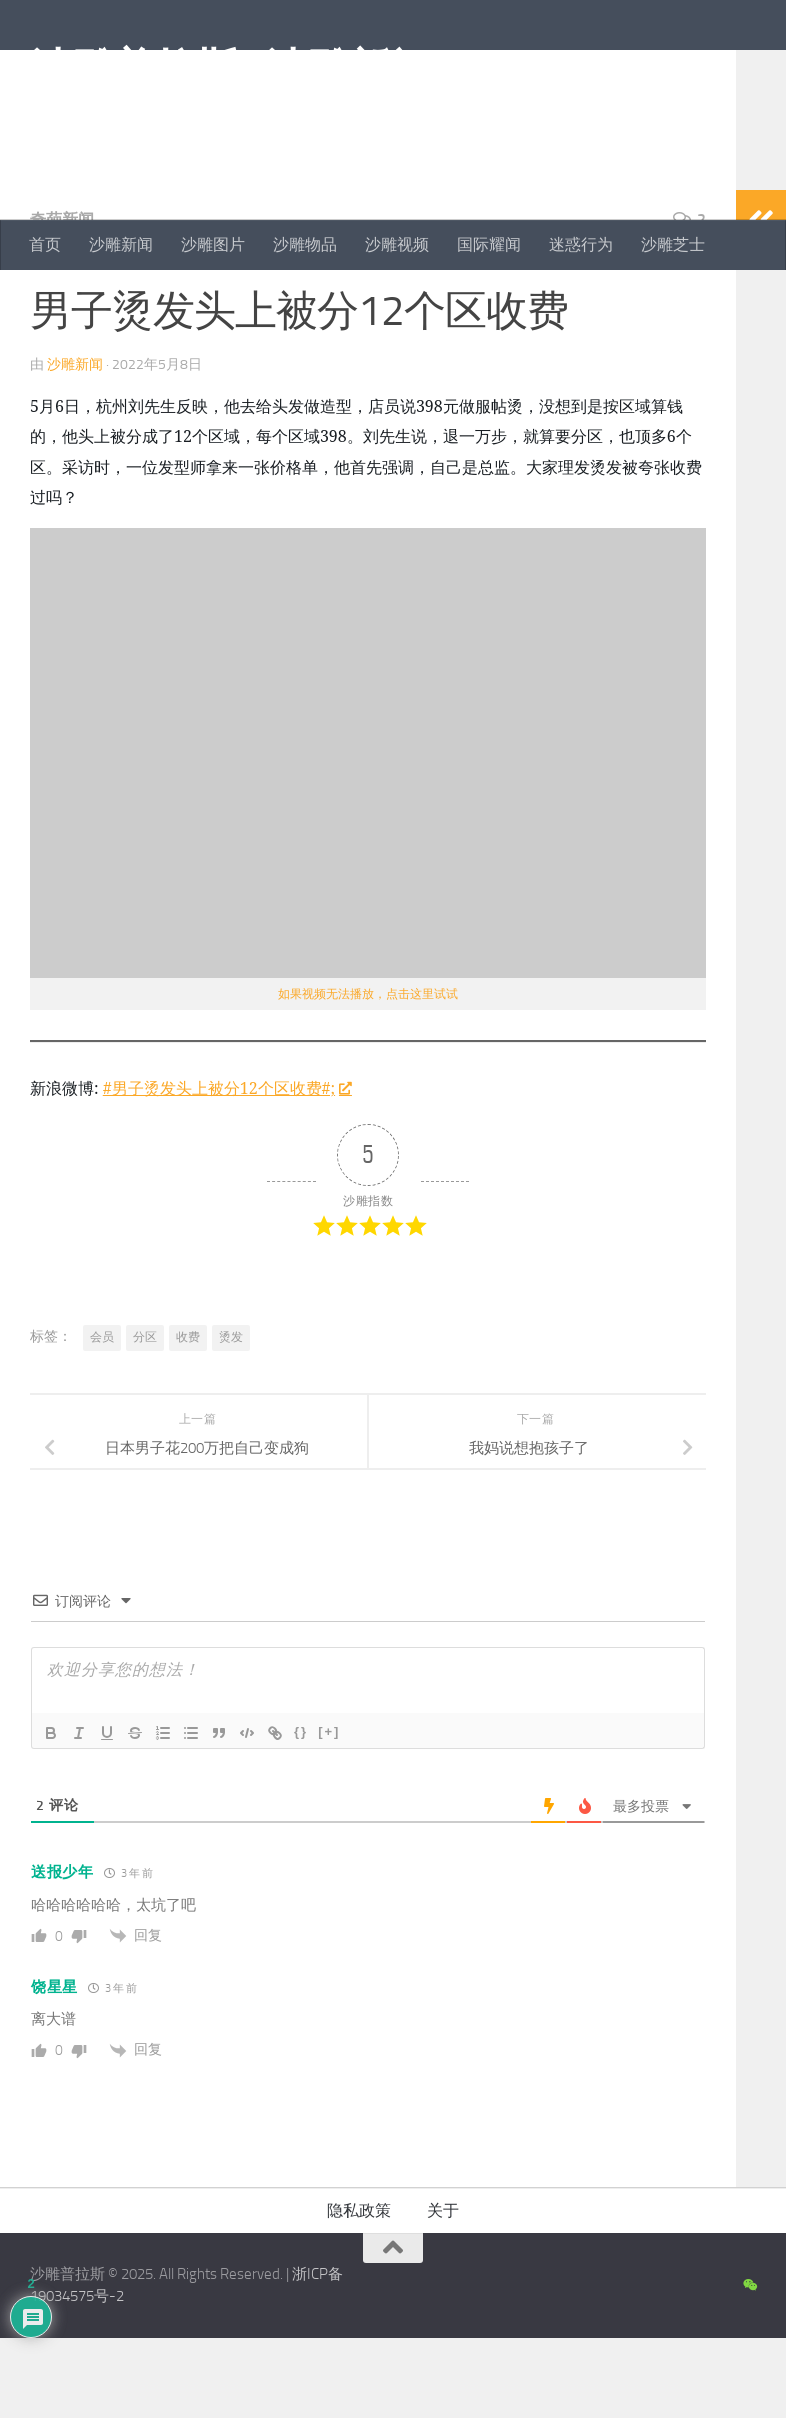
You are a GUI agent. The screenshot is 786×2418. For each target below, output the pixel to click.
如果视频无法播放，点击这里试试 (368, 1074)
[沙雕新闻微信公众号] (749, 2366)
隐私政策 (359, 2290)
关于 (443, 2290)
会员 (102, 1417)
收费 (188, 1417)
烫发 (231, 1417)
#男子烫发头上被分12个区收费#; (227, 1168)
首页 (45, 244)
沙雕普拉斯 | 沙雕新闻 (230, 69)
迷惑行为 (581, 244)
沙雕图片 (213, 244)
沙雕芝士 (673, 244)
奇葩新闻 (62, 299)
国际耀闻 (489, 244)
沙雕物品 (305, 244)
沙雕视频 (397, 244)
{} (301, 1811)
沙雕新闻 (121, 244)
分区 (145, 1417)
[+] (329, 1811)
